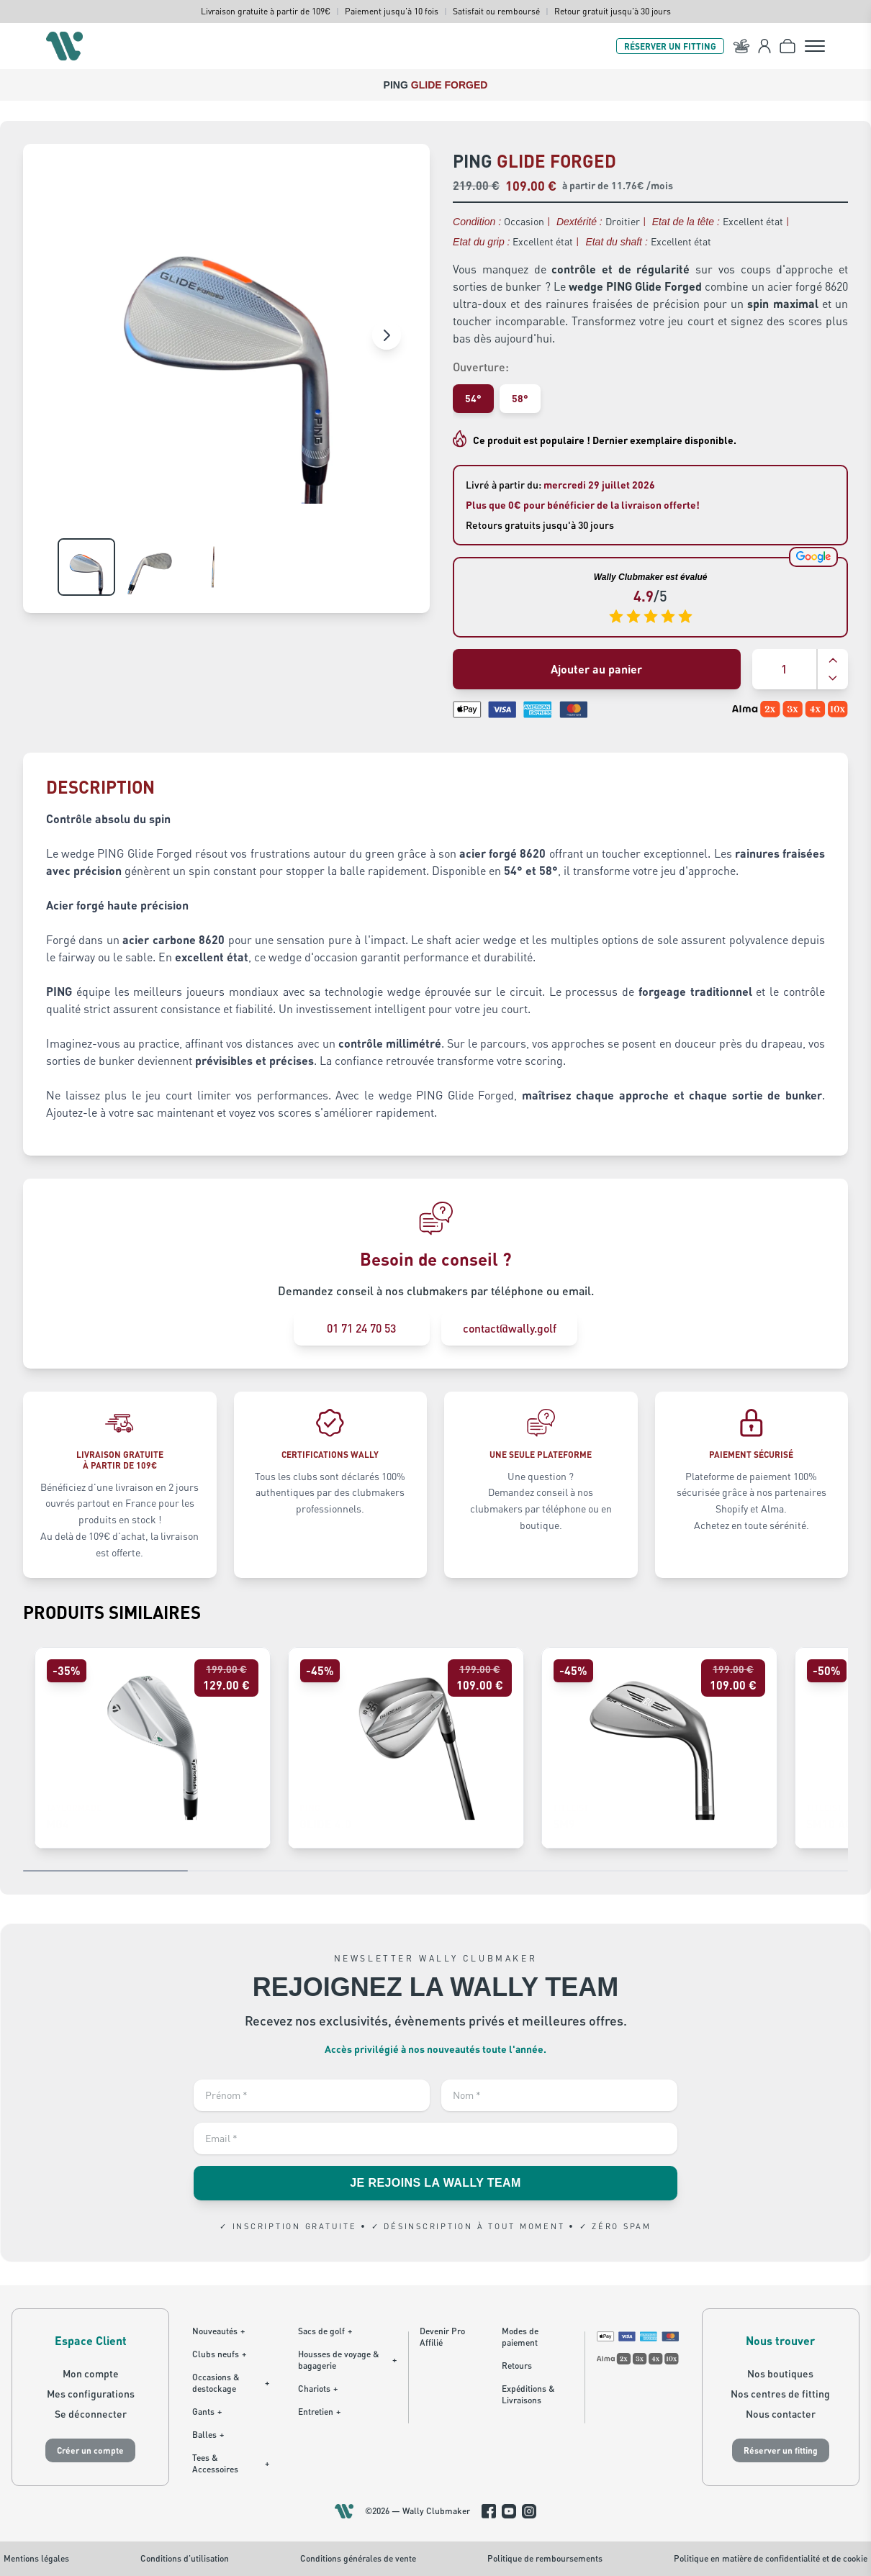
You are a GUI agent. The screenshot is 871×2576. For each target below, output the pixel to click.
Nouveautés (218, 2331)
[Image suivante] (386, 335)
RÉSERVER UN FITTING (670, 46)
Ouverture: (481, 366)
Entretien (319, 2412)
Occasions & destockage (230, 2383)
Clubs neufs (219, 2354)
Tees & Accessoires (230, 2463)
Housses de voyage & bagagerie (347, 2360)
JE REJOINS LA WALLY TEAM (435, 2183)
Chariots (318, 2389)
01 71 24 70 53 (360, 1328)
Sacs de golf (325, 2331)
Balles (208, 2435)
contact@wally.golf (510, 1328)
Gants (207, 2412)
